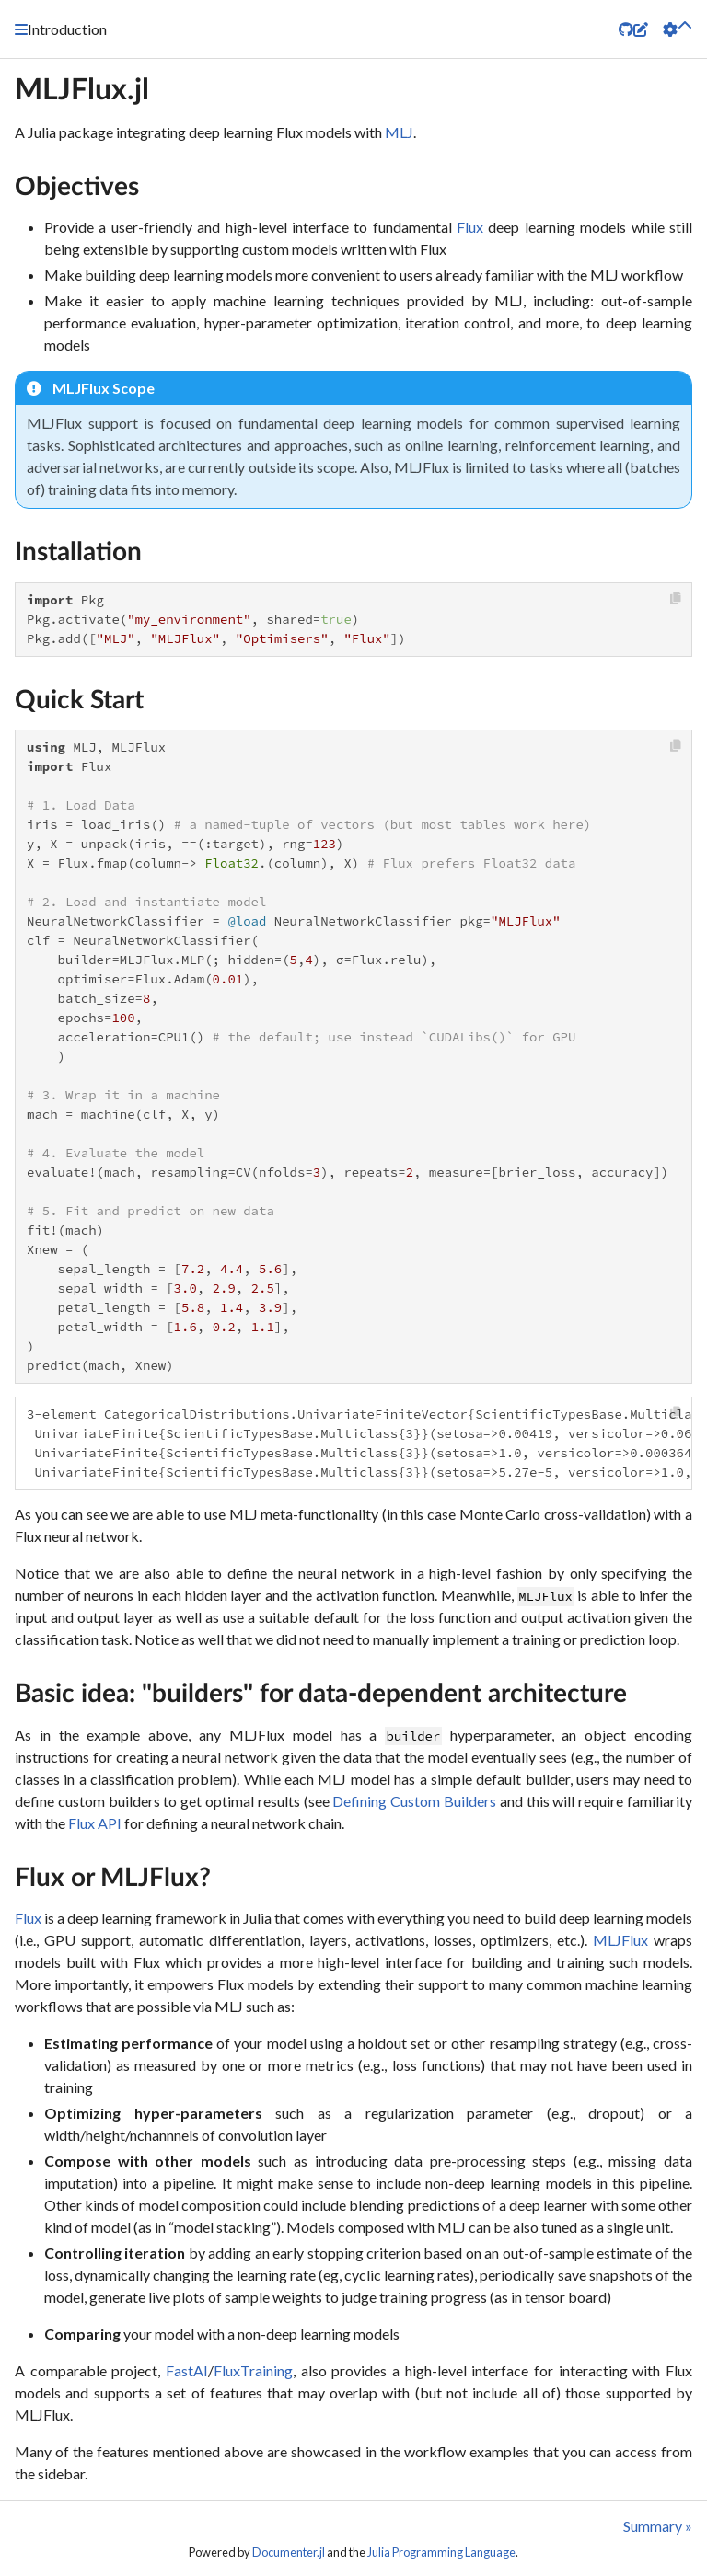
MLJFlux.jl (82, 90)
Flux (470, 227)
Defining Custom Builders (414, 1801)
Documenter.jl (288, 2552)
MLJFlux (620, 1940)
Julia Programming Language (441, 2552)
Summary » (657, 2526)
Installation (78, 552)
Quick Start (79, 700)
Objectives (77, 187)
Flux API (95, 1823)
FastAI (187, 2370)
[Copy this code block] (676, 598)
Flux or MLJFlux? (113, 1878)
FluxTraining (253, 2370)
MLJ (399, 132)
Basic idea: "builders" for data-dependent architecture (321, 1694)
